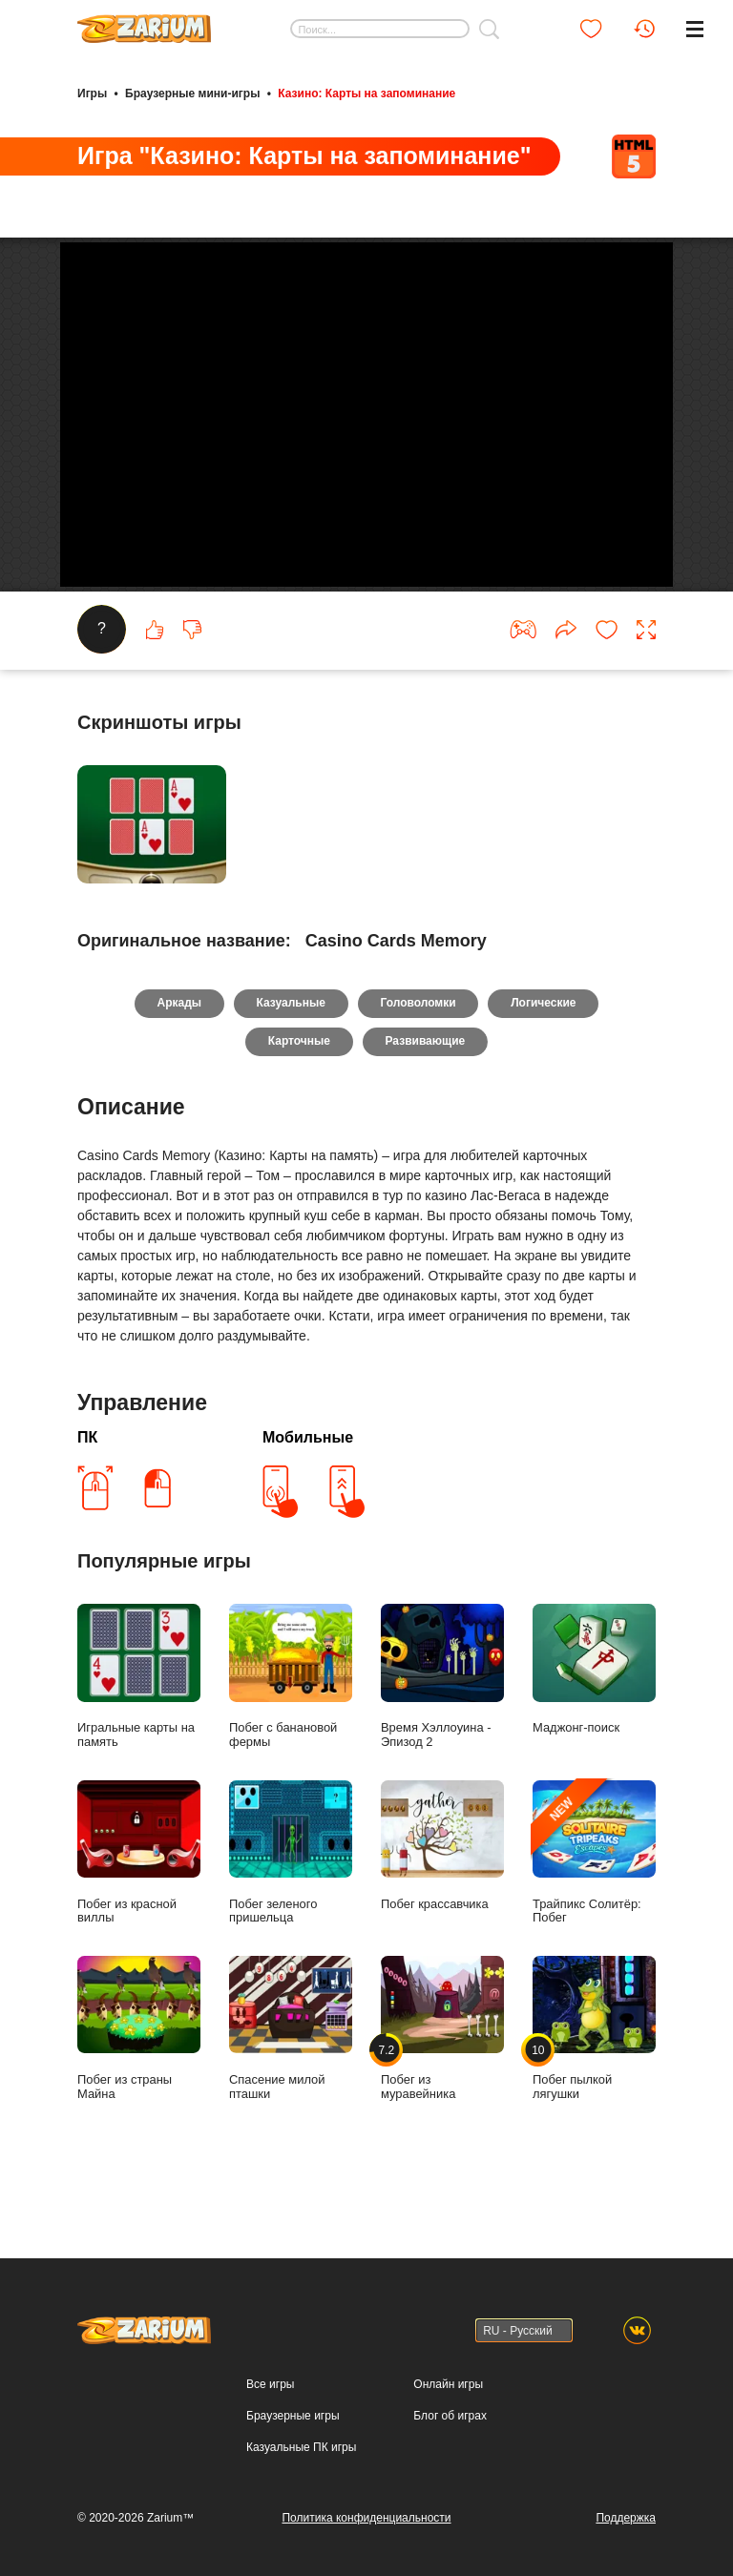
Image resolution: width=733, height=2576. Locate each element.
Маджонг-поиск (594, 1715)
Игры (92, 93)
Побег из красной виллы (138, 1898)
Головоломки (418, 1049)
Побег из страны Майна (138, 2074)
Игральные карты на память (138, 1722)
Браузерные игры (292, 2415)
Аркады (179, 1049)
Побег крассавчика (442, 1891)
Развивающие (426, 1087)
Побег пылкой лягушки (594, 2074)
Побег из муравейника (442, 2074)
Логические (544, 1049)
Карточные (299, 1087)
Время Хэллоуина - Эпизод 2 (442, 1722)
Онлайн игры (448, 2384)
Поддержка (626, 2517)
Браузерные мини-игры (192, 93)
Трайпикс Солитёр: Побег (594, 1898)
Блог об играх (450, 2415)
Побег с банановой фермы (290, 1722)
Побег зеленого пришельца (290, 1898)
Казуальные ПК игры (301, 2447)
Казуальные (290, 1049)
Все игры (270, 2384)
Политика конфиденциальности (366, 2517)
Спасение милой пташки (290, 2074)
